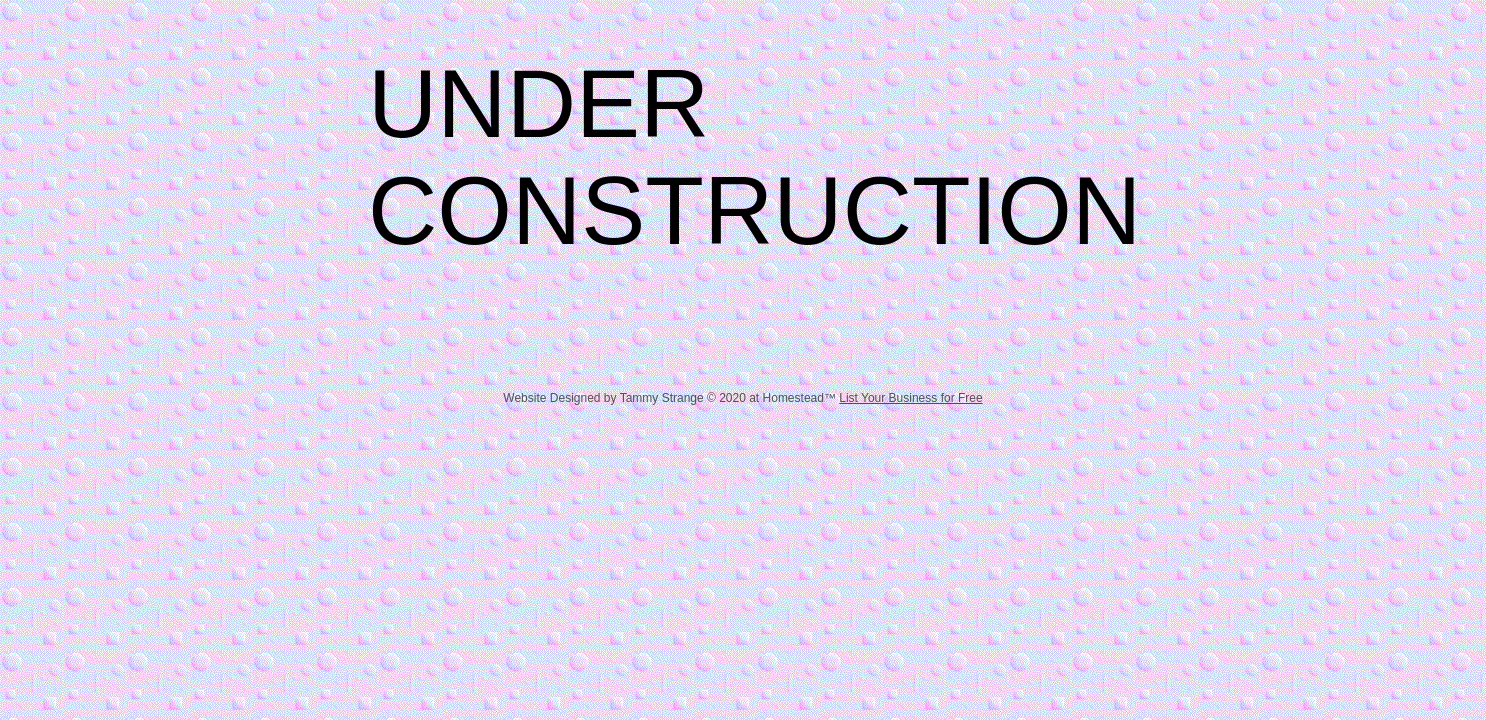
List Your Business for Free (910, 398)
